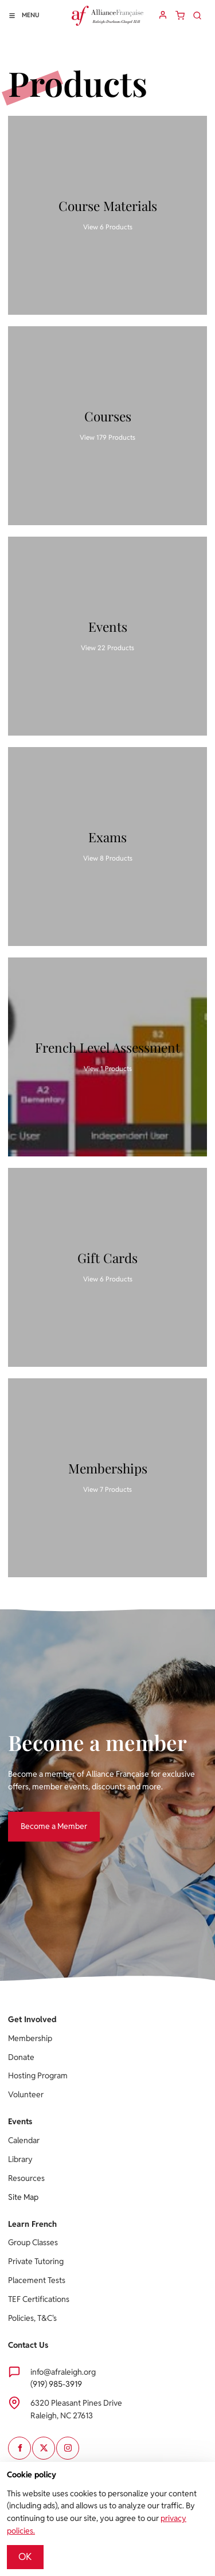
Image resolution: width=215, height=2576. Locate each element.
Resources (26, 2178)
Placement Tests (36, 2280)
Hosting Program (38, 2075)
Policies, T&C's (32, 2318)
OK (25, 2556)
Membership (30, 2038)
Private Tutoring (36, 2261)
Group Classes (33, 2242)
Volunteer (26, 2094)
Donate (21, 2057)
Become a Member (41, 1817)
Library (20, 2159)
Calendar (24, 2140)
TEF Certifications (38, 2299)
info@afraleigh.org (63, 2372)
